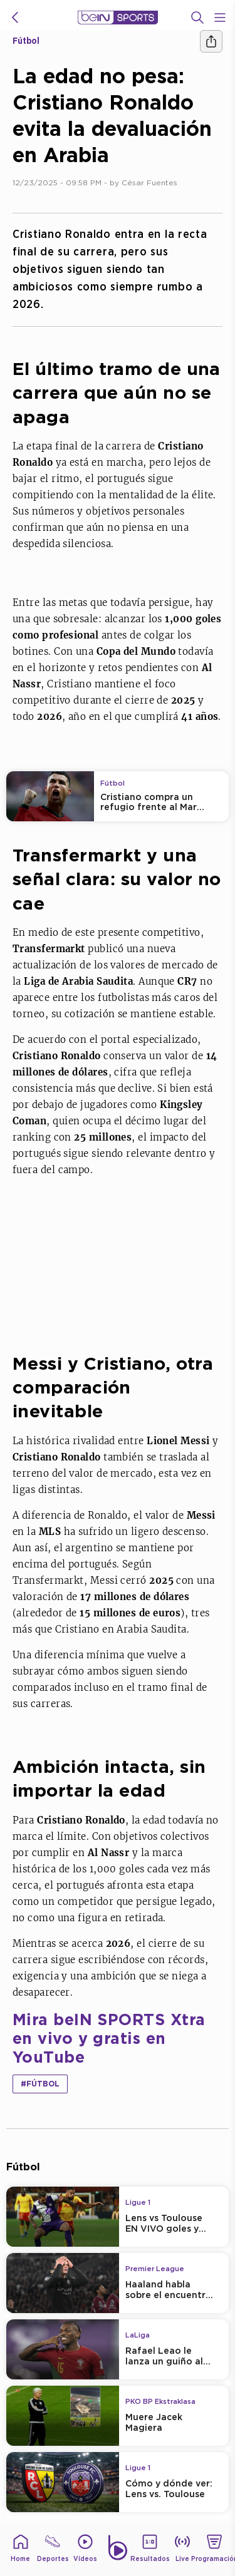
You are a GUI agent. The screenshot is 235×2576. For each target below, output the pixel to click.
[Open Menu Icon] (219, 17)
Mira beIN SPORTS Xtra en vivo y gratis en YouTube (109, 2038)
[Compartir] (211, 41)
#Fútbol (40, 2084)
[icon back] (15, 17)
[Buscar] (197, 17)
